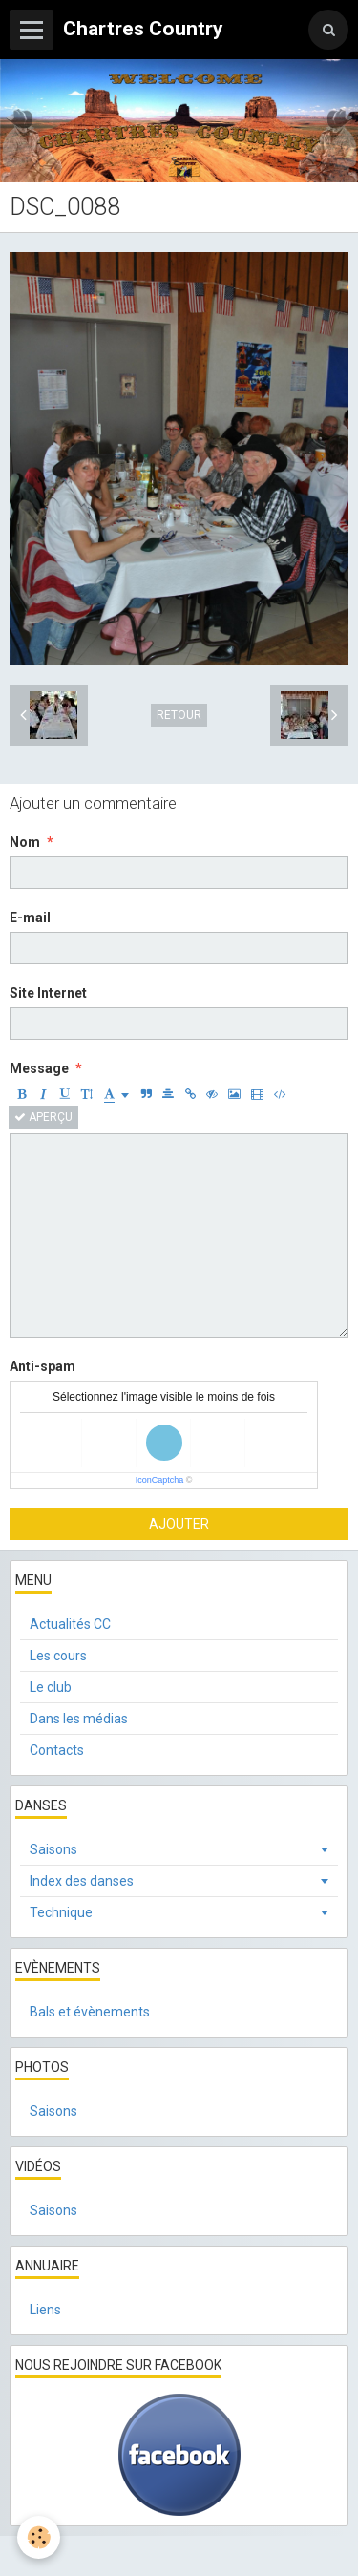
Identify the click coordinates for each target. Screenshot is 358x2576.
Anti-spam (42, 1366)
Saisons (53, 1849)
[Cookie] (38, 2537)
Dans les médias (79, 1718)
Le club (51, 1687)
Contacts (57, 1750)
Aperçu (43, 1117)
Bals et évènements (90, 2011)
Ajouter (179, 1523)
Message (39, 1068)
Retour (179, 715)
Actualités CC (70, 1624)
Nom (25, 842)
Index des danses (82, 1881)
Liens (45, 2309)
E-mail (30, 917)
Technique (61, 1912)
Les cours (58, 1655)
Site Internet (48, 993)
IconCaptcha (160, 1480)
